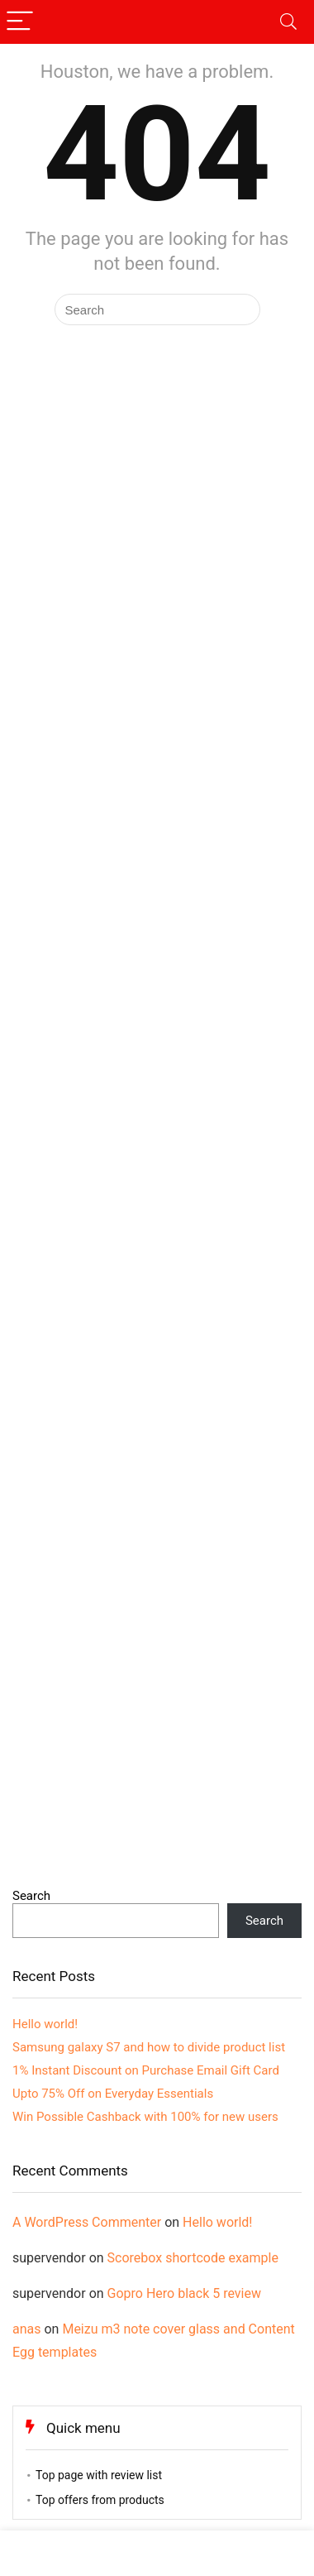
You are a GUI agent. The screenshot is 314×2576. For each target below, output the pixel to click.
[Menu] (20, 22)
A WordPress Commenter (86, 2222)
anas (26, 2329)
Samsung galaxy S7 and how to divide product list (148, 2047)
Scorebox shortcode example (192, 2258)
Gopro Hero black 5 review (184, 2293)
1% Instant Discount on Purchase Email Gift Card (145, 2070)
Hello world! (45, 2024)
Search (31, 1895)
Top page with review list (99, 2475)
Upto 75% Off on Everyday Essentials (112, 2093)
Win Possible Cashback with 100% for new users (145, 2116)
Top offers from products (100, 2499)
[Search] (288, 22)
